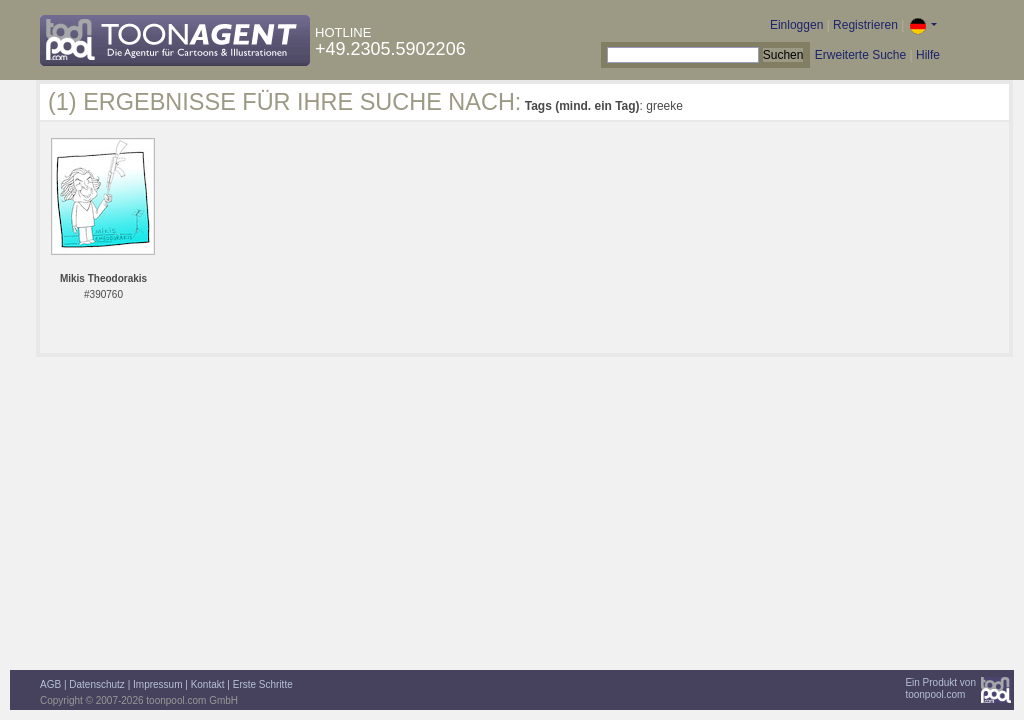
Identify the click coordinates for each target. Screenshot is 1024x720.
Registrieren (865, 25)
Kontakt (208, 684)
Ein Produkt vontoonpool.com (940, 688)
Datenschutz (97, 684)
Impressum (157, 684)
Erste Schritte (263, 684)
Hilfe (928, 55)
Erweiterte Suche (860, 55)
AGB (50, 684)
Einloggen (796, 25)
